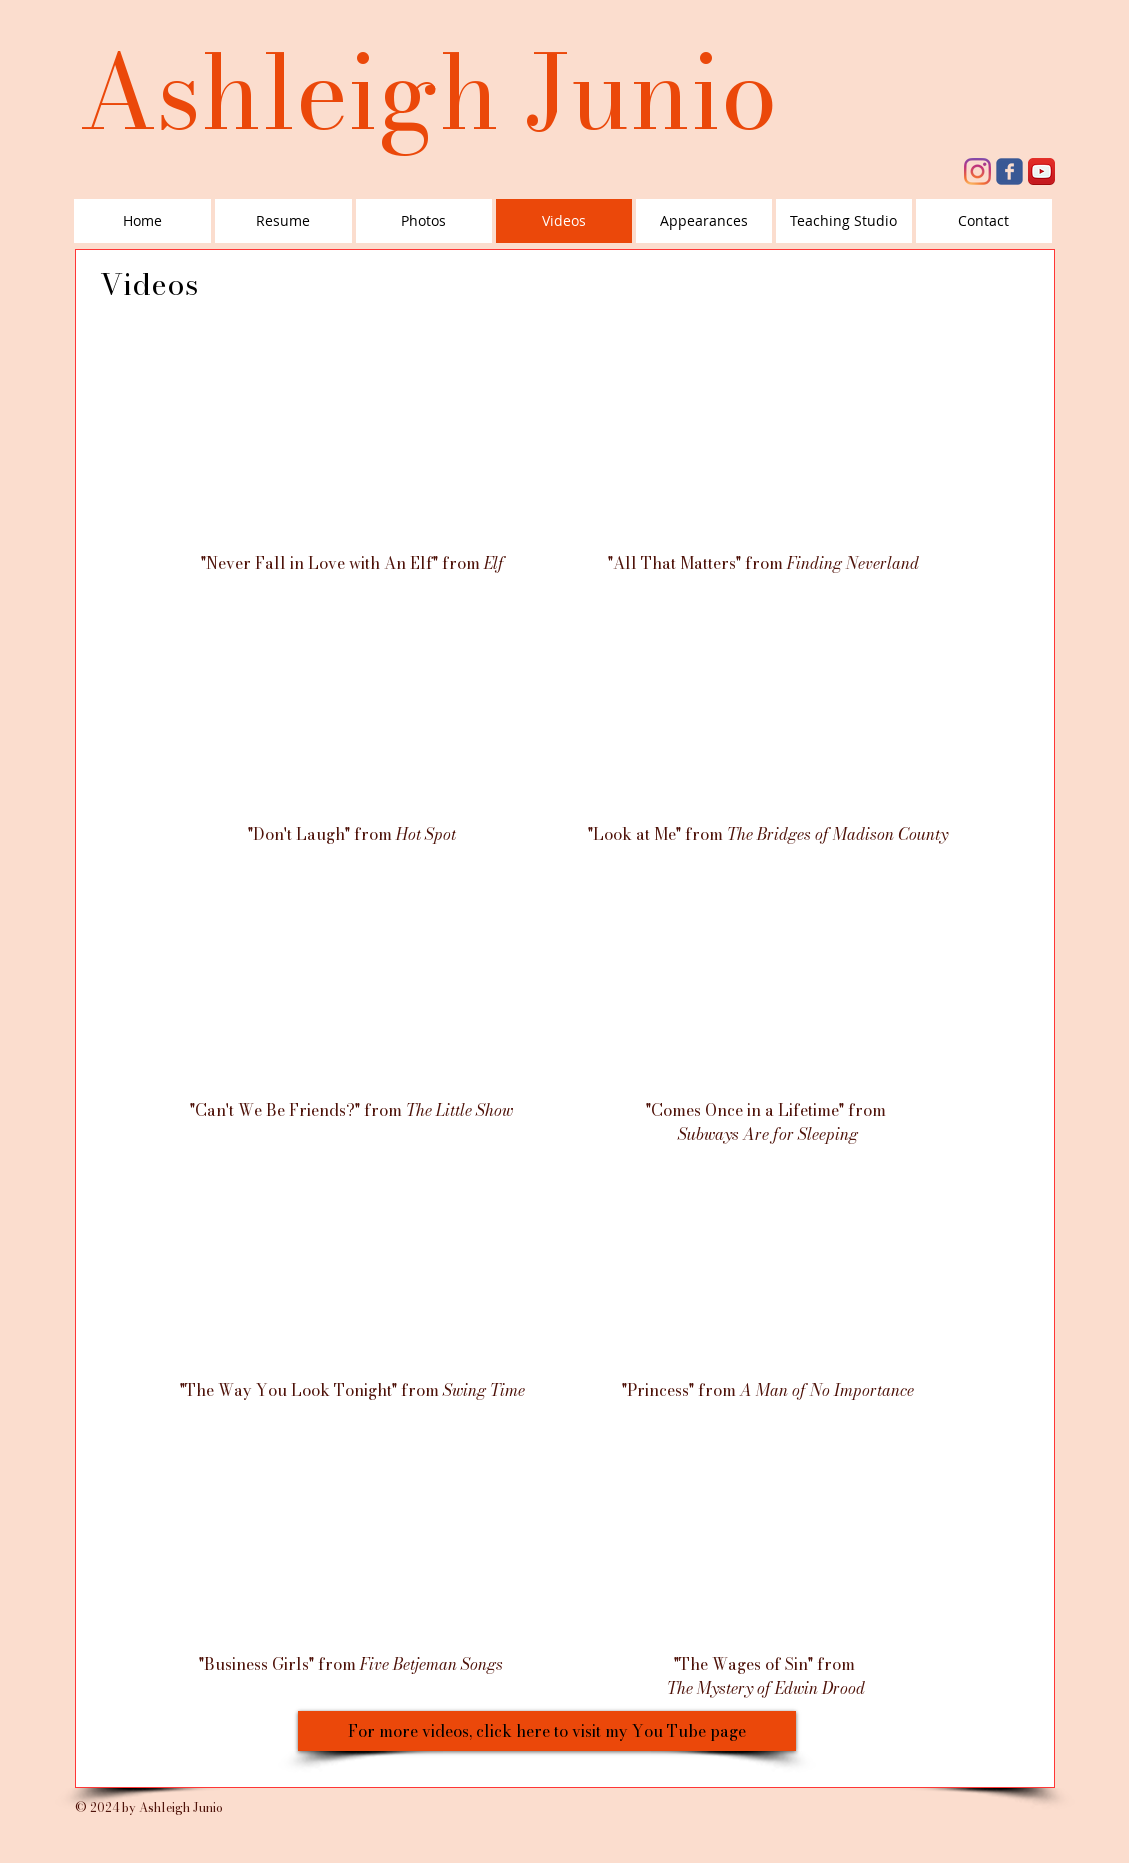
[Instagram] (977, 171)
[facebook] (1009, 171)
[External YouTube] (349, 440)
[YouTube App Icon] (1041, 171)
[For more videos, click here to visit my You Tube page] (547, 1731)
